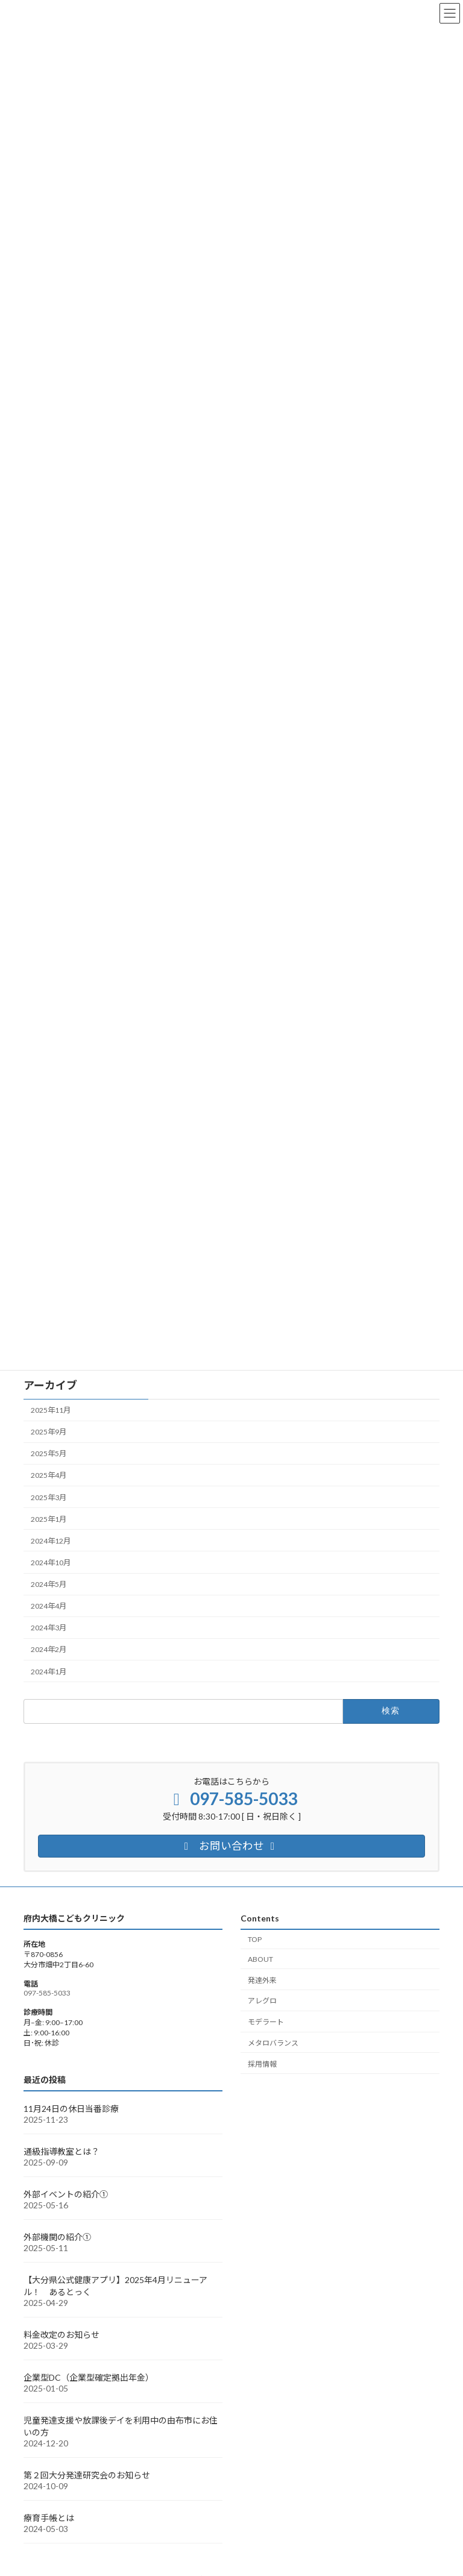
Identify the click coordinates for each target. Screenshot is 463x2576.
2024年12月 (51, 1540)
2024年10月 (51, 1562)
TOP (255, 1939)
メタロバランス (273, 2042)
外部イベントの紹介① (66, 2194)
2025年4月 (48, 1475)
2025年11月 (51, 1410)
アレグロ (262, 2001)
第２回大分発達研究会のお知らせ (87, 2475)
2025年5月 (48, 1454)
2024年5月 (48, 1584)
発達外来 (262, 1980)
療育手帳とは (49, 2518)
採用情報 (262, 2064)
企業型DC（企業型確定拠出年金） (89, 2377)
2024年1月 (48, 1671)
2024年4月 (48, 1605)
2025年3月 (48, 1497)
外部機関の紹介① (57, 2237)
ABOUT (260, 1959)
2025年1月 (48, 1519)
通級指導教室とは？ (61, 2151)
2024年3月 (48, 1628)
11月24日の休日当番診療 (71, 2108)
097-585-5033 (47, 1992)
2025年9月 (48, 1431)
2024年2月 (48, 1649)
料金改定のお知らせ (61, 2334)
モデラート (266, 2022)
